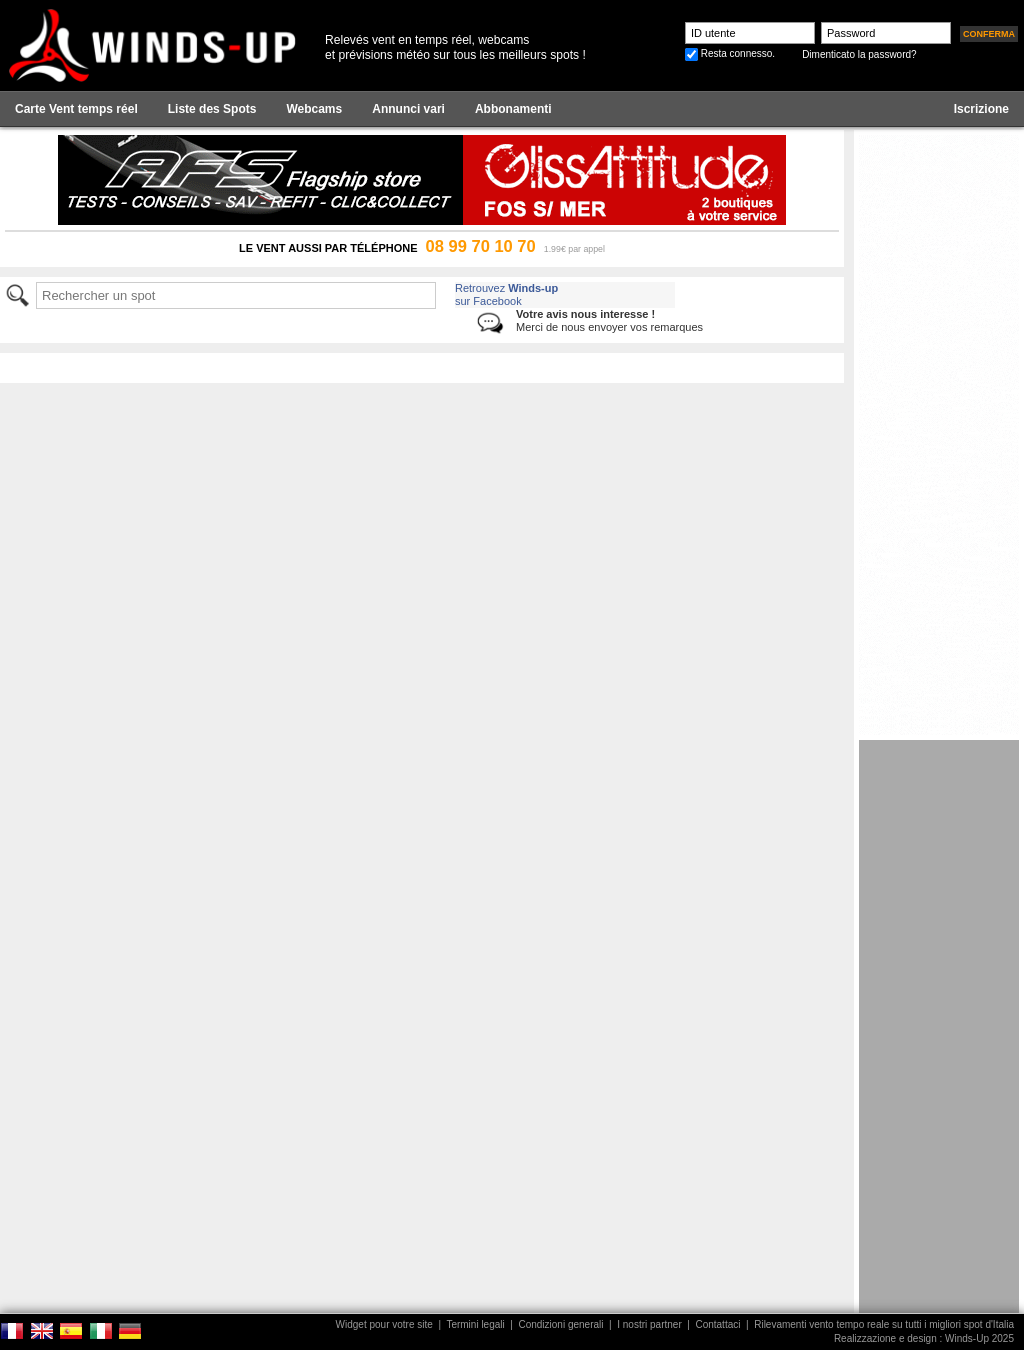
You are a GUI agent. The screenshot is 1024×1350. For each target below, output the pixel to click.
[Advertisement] (939, 1040)
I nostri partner (649, 1324)
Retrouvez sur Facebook (506, 294)
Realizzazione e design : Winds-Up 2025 (924, 1338)
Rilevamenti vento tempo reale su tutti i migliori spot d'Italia (884, 1324)
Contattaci (717, 1324)
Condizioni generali (560, 1324)
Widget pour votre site (384, 1324)
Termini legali (475, 1324)
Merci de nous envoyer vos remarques (609, 320)
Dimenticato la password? (859, 54)
